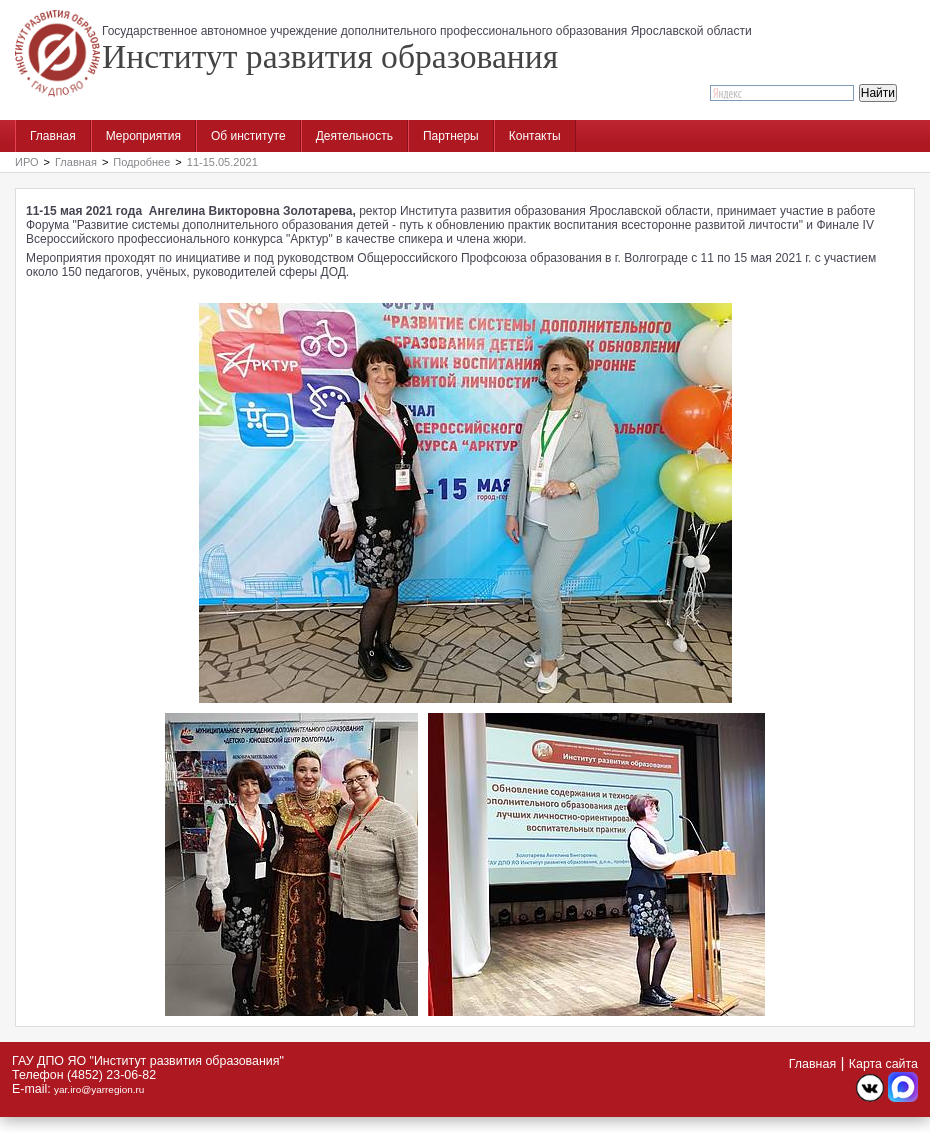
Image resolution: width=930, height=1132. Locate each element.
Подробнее (141, 162)
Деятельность (354, 136)
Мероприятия (143, 136)
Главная (53, 136)
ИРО (27, 162)
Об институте (248, 136)
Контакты (535, 136)
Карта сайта (883, 1064)
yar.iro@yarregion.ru (99, 1089)
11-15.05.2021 (222, 162)
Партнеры (451, 136)
